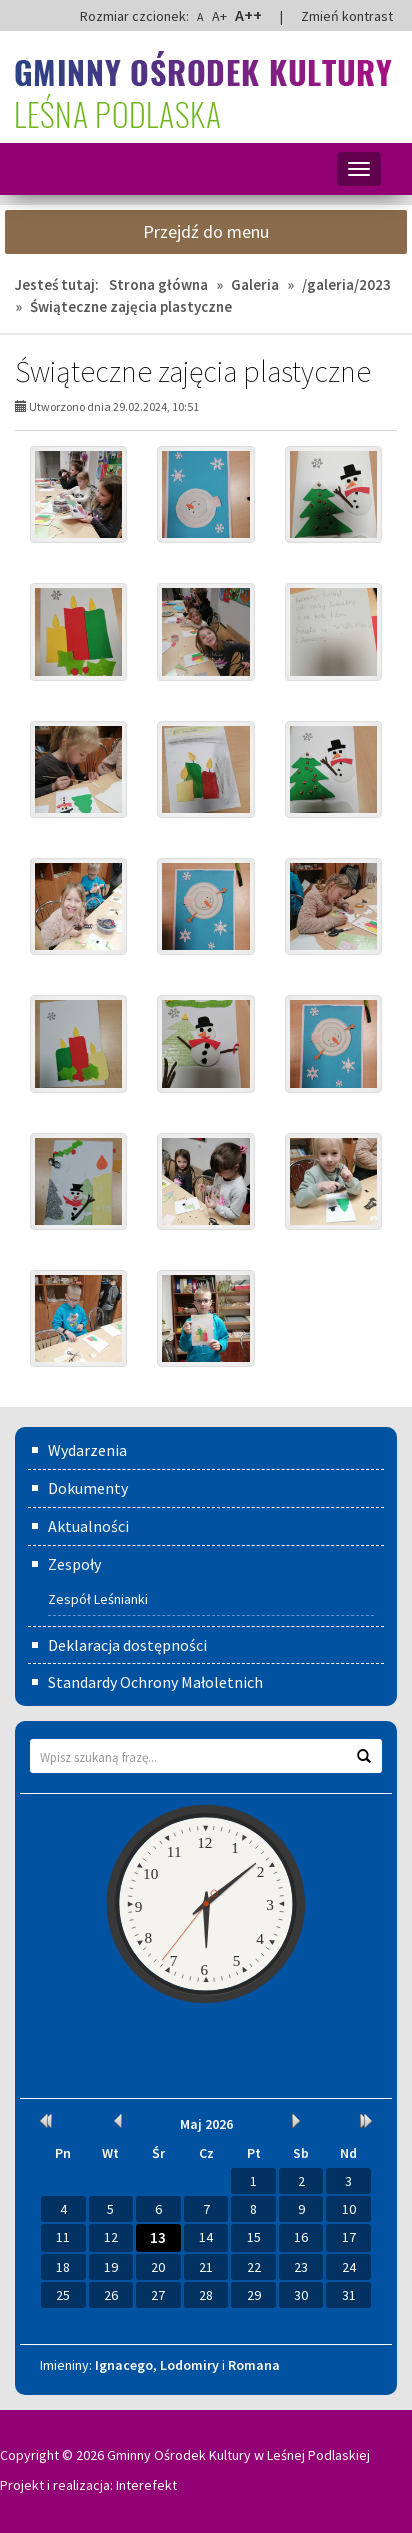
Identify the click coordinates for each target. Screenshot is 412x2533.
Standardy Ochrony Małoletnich (155, 1682)
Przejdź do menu (206, 231)
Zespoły (74, 1564)
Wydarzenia (87, 1450)
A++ (248, 15)
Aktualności (88, 1526)
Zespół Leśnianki (98, 1599)
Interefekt (146, 2485)
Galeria (255, 284)
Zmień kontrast (347, 16)
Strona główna (158, 284)
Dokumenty (88, 1488)
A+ (219, 16)
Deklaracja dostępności (127, 1645)
